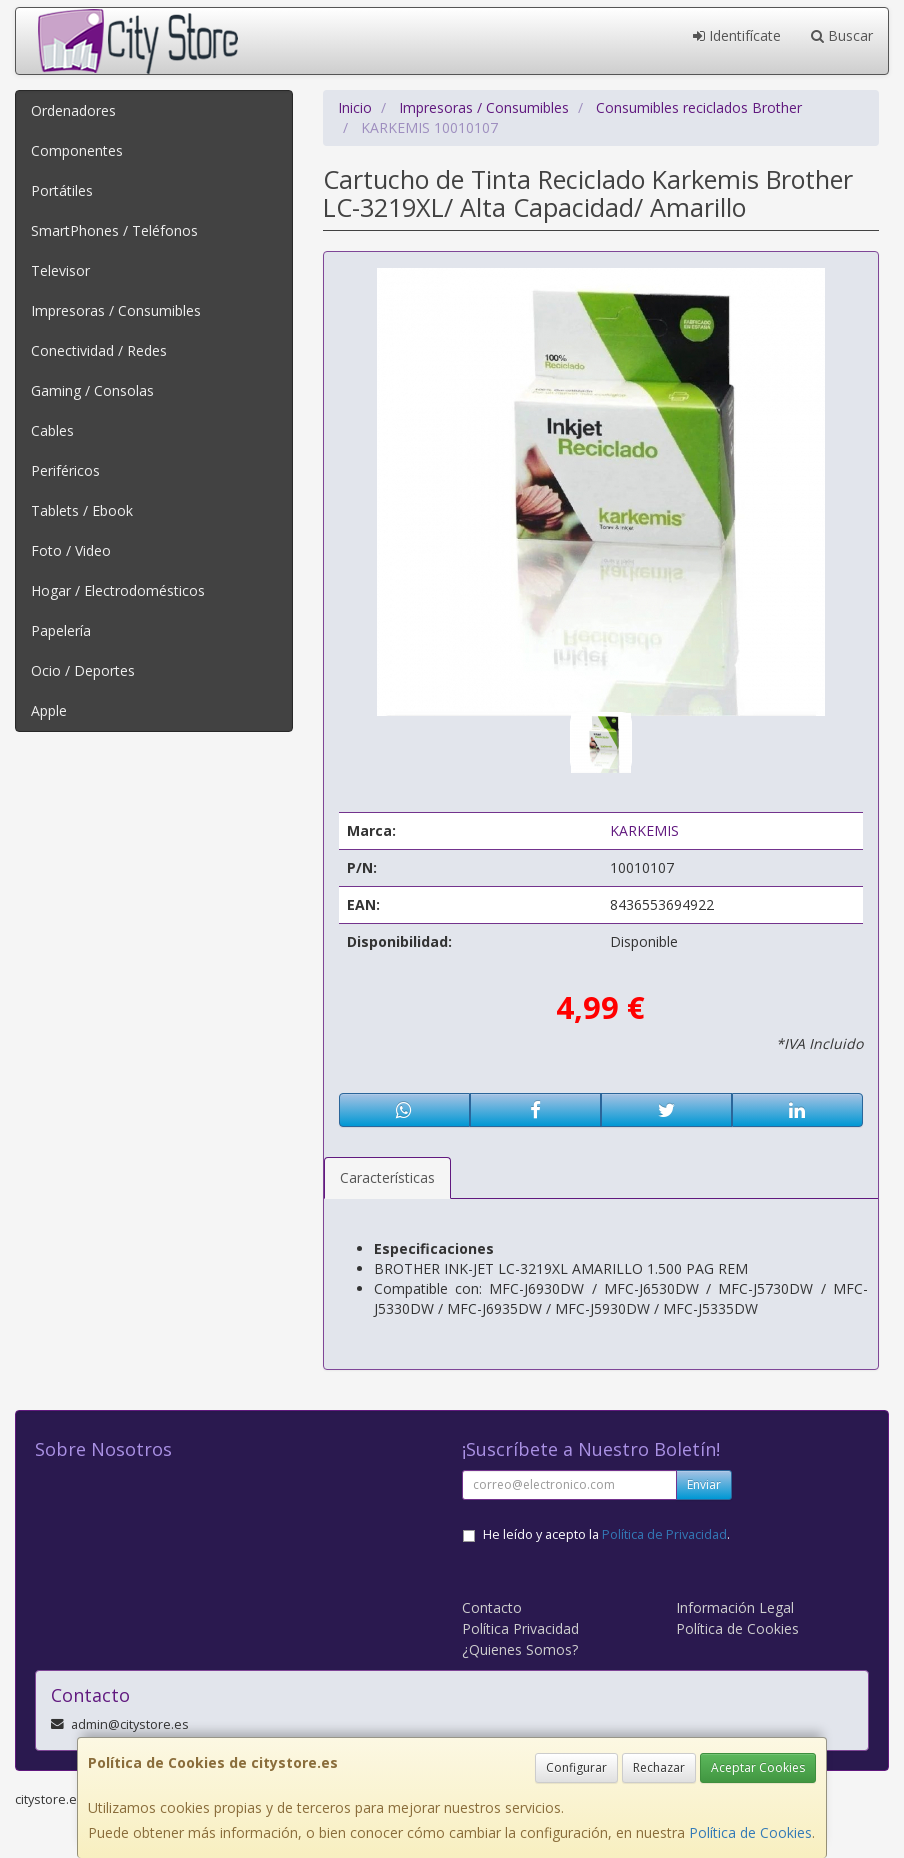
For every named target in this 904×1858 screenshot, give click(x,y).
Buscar (842, 35)
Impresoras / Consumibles (116, 310)
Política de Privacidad (664, 1534)
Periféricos (65, 470)
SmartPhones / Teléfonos (114, 230)
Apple (49, 710)
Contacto (492, 1607)
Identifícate (737, 35)
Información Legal (735, 1607)
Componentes (77, 150)
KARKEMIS (644, 830)
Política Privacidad (520, 1628)
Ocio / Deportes (83, 670)
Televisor (60, 270)
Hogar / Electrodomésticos (118, 590)
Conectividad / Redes (99, 350)
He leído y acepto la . (606, 1534)
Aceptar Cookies (758, 1767)
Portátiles (62, 190)
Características (387, 1177)
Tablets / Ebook (82, 510)
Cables (52, 430)
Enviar (704, 1484)
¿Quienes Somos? (520, 1649)
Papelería (61, 630)
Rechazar (659, 1767)
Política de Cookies (750, 1832)
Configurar (576, 1767)
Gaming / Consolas (92, 390)
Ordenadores (73, 110)
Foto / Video (71, 550)
